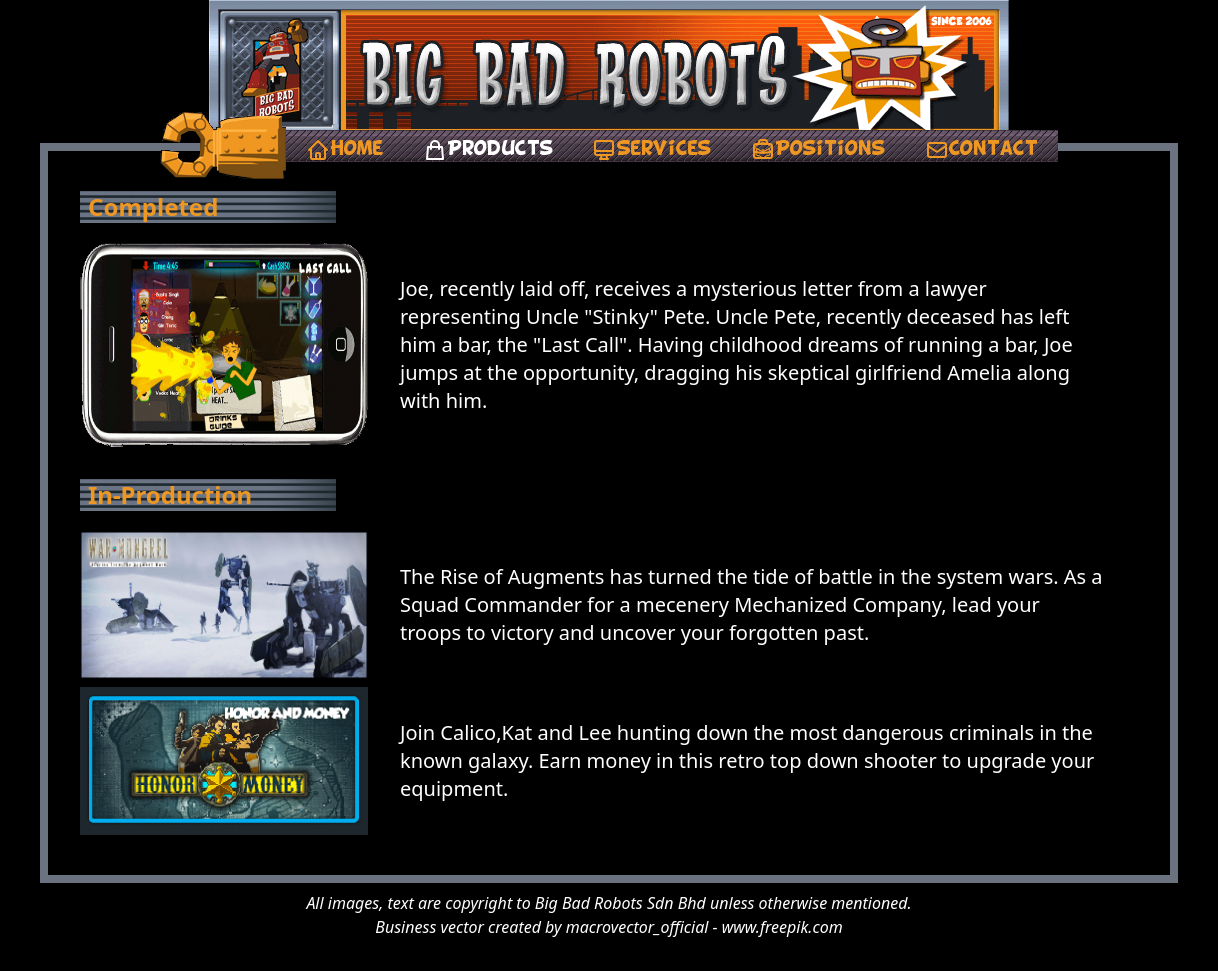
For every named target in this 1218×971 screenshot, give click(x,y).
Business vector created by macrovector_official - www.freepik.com (608, 927)
